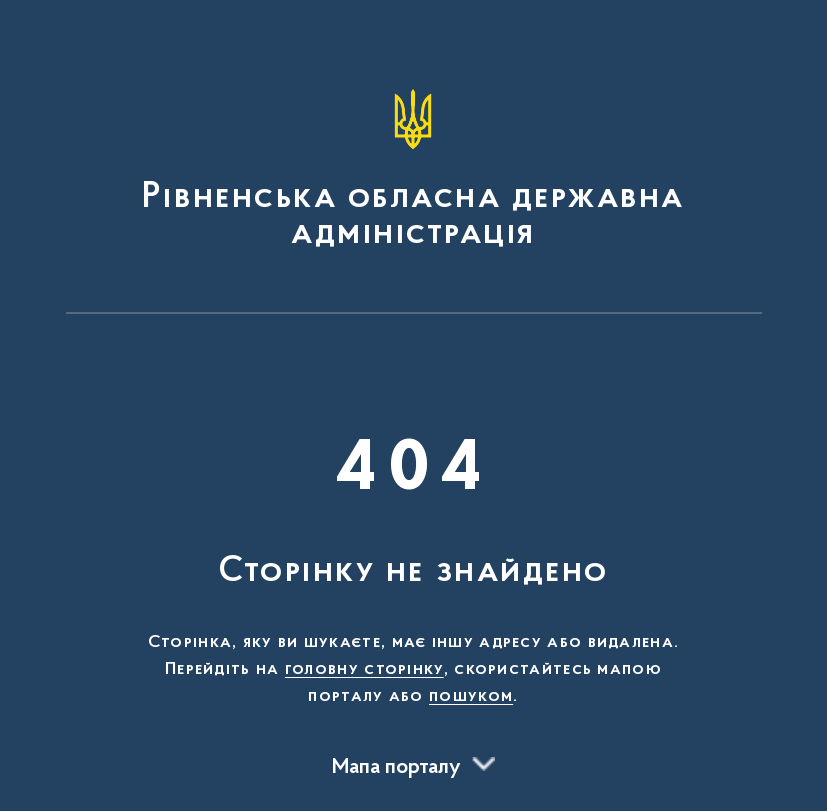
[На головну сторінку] (414, 166)
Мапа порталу (396, 768)
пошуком (471, 697)
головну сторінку (364, 670)
